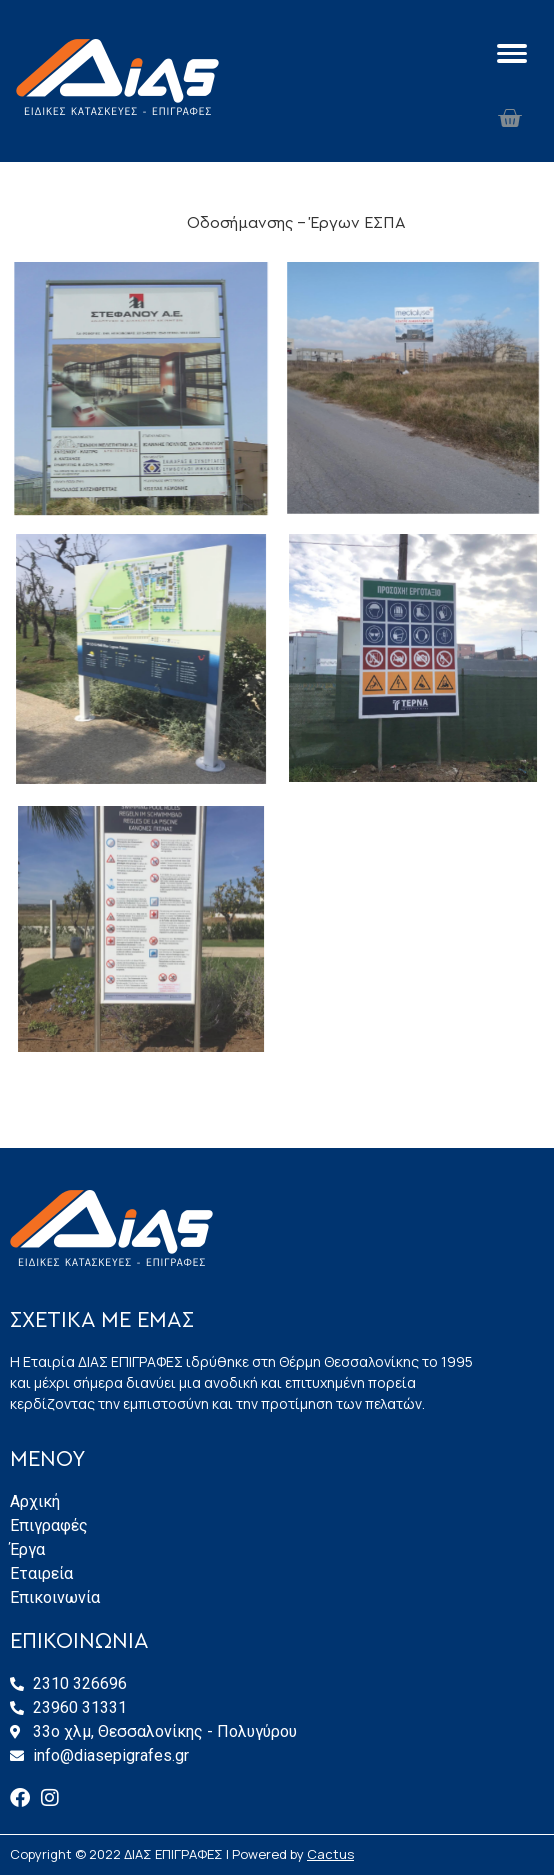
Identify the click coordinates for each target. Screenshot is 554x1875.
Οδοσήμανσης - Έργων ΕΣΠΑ (296, 223)
